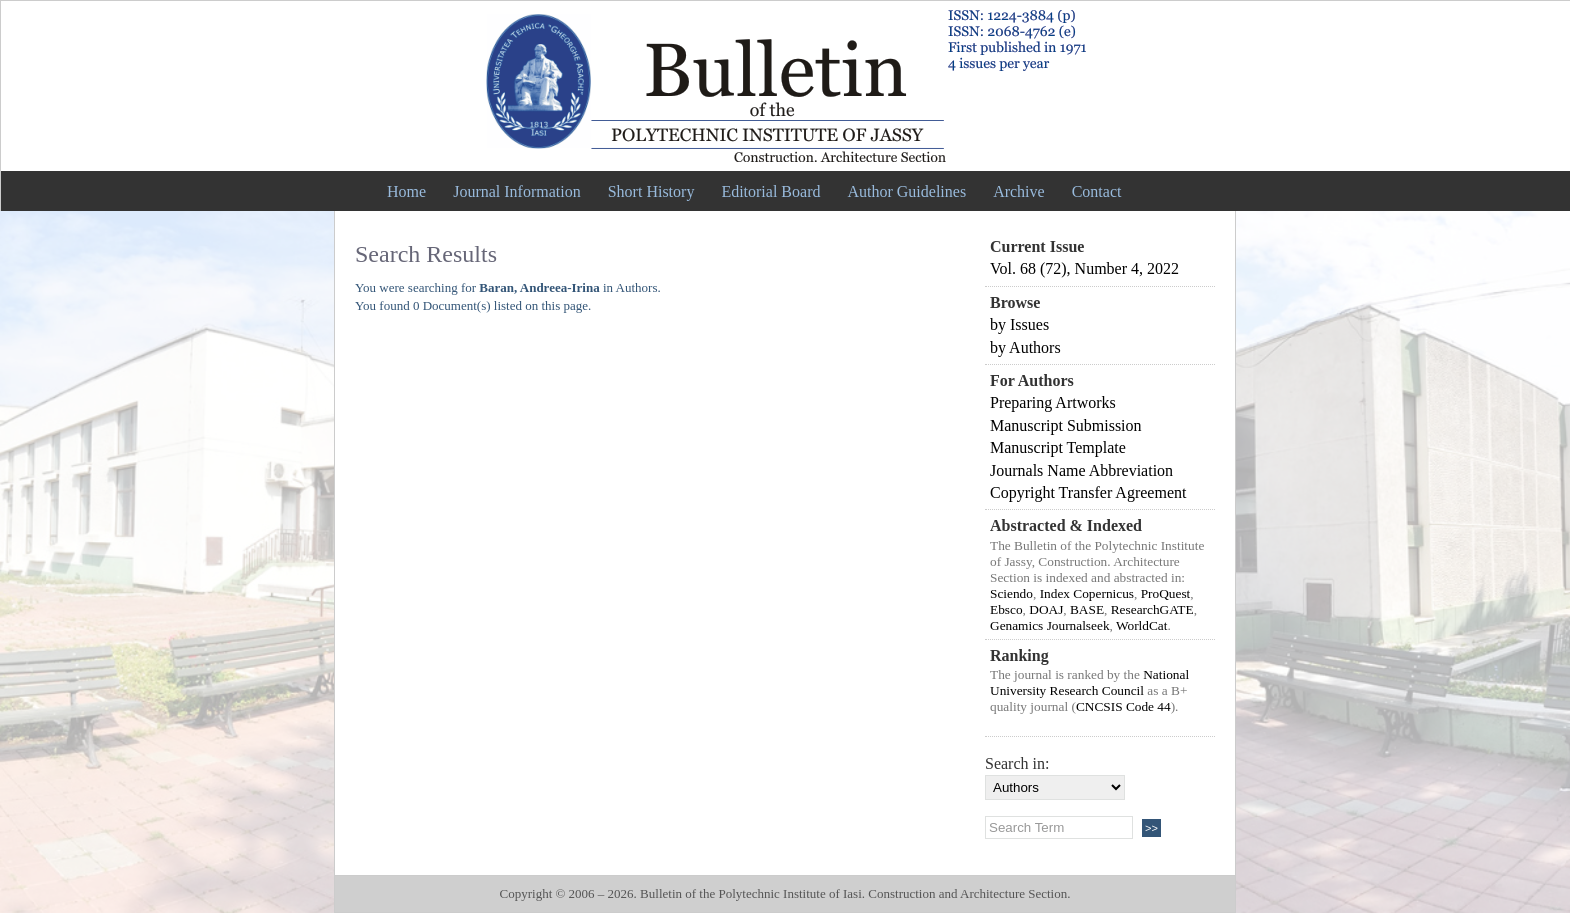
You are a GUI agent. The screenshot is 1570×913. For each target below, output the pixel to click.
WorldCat (1142, 625)
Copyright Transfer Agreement (1088, 492)
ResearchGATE (1152, 609)
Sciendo (1011, 593)
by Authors (1025, 347)
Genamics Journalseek (1050, 625)
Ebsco (1006, 609)
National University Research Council (1089, 682)
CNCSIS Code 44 (1123, 706)
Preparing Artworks (1053, 402)
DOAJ (1046, 609)
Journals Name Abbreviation (1081, 470)
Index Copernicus (1087, 593)
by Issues (1019, 324)
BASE (1087, 609)
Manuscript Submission (1066, 425)
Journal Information (517, 191)
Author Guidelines (906, 191)
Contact (1097, 191)
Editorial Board (770, 191)
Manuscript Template (1058, 447)
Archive (1019, 191)
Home (406, 191)
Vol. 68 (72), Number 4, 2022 (1084, 268)
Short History (651, 191)
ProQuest (1166, 593)
